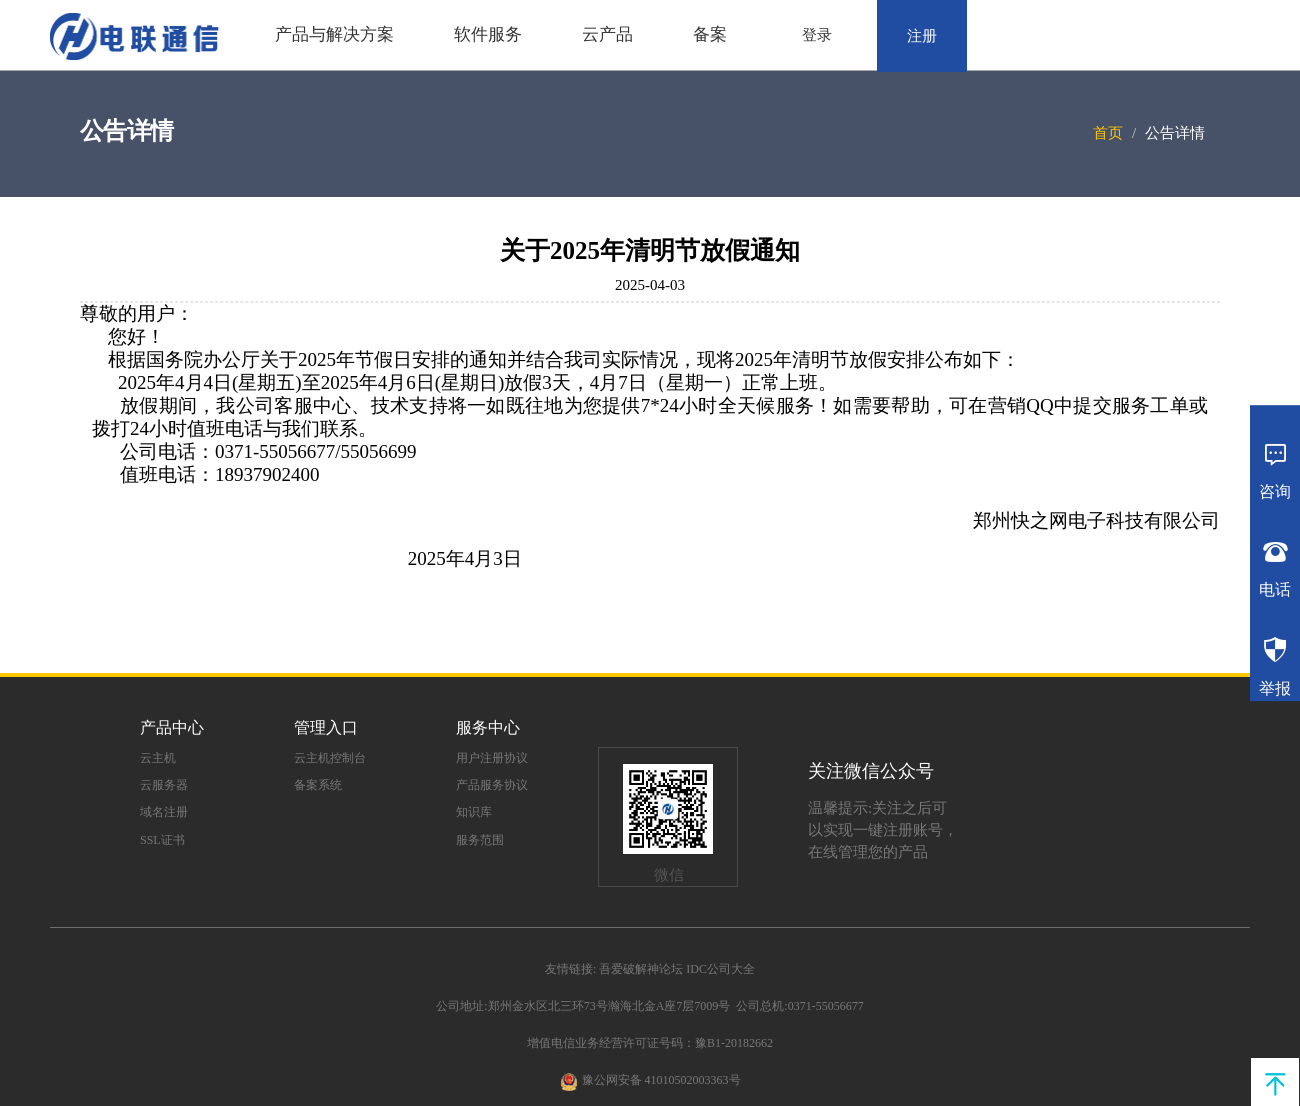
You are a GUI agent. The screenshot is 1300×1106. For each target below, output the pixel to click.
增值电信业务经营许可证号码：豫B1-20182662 (650, 1043)
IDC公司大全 (720, 969)
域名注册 (164, 812)
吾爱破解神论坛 (641, 969)
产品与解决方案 (334, 34)
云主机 (158, 758)
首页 (1108, 133)
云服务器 (164, 785)
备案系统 (318, 785)
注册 (922, 36)
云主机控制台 (330, 758)
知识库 (474, 812)
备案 (710, 34)
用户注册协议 (492, 758)
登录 (817, 35)
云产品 (607, 34)
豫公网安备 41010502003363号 (661, 1080)
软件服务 (488, 34)
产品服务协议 (492, 785)
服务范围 (480, 840)
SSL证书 (162, 840)
